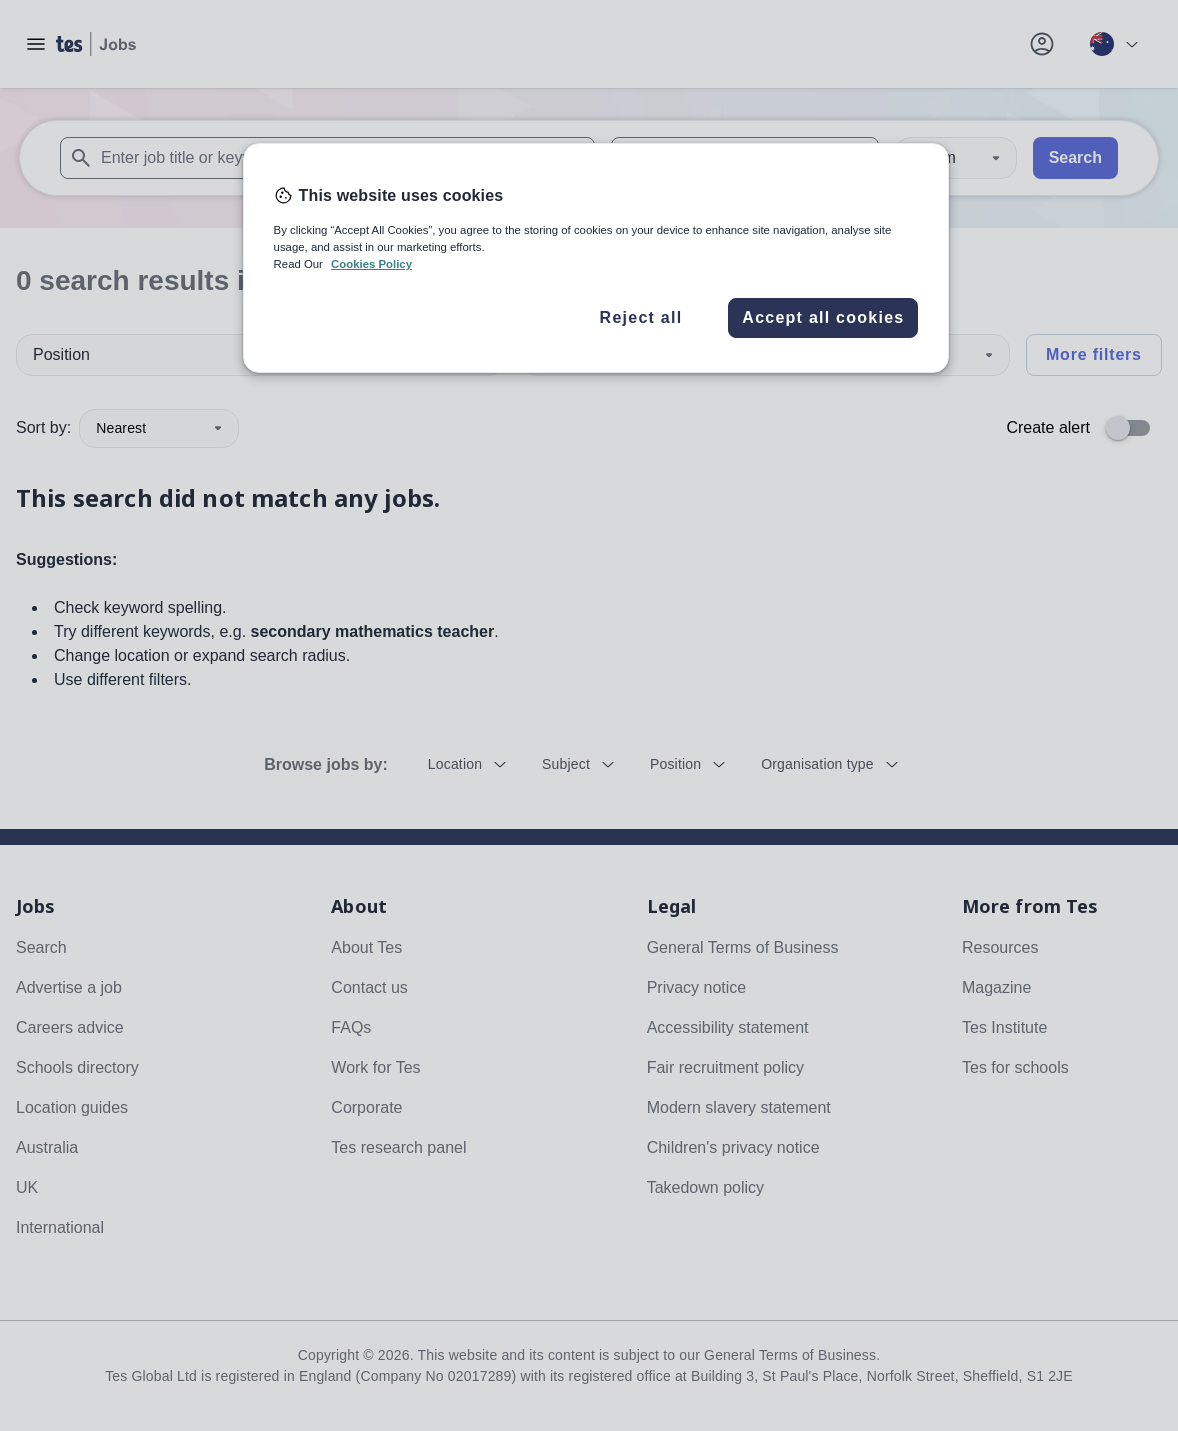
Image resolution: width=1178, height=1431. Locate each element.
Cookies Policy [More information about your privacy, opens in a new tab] (371, 264)
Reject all (641, 317)
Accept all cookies (823, 317)
